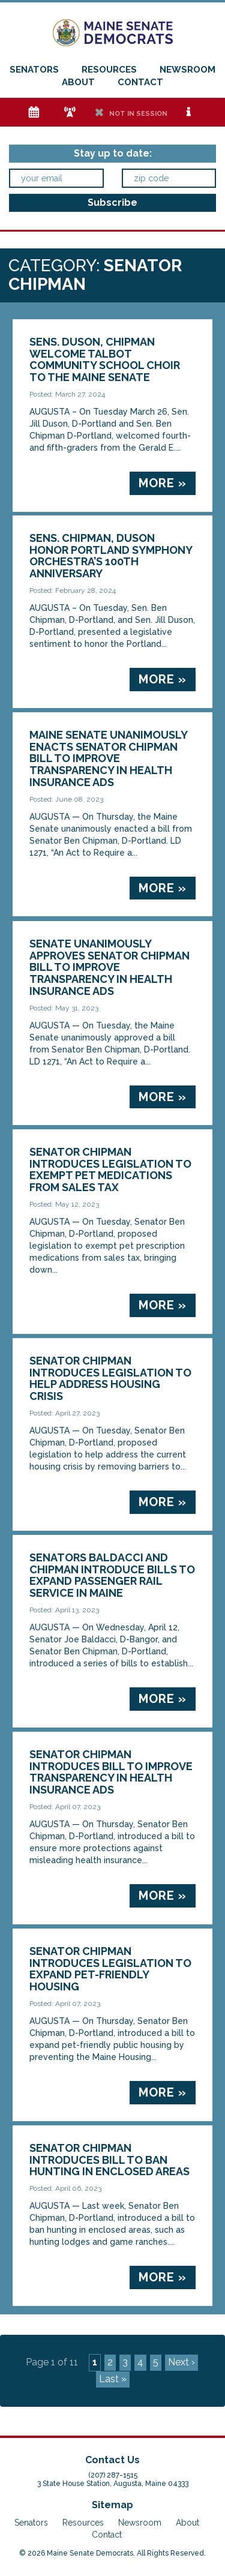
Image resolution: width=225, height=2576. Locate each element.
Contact (140, 82)
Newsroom (187, 69)
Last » (113, 2379)
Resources (109, 69)
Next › (181, 2362)
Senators (34, 69)
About (78, 82)
